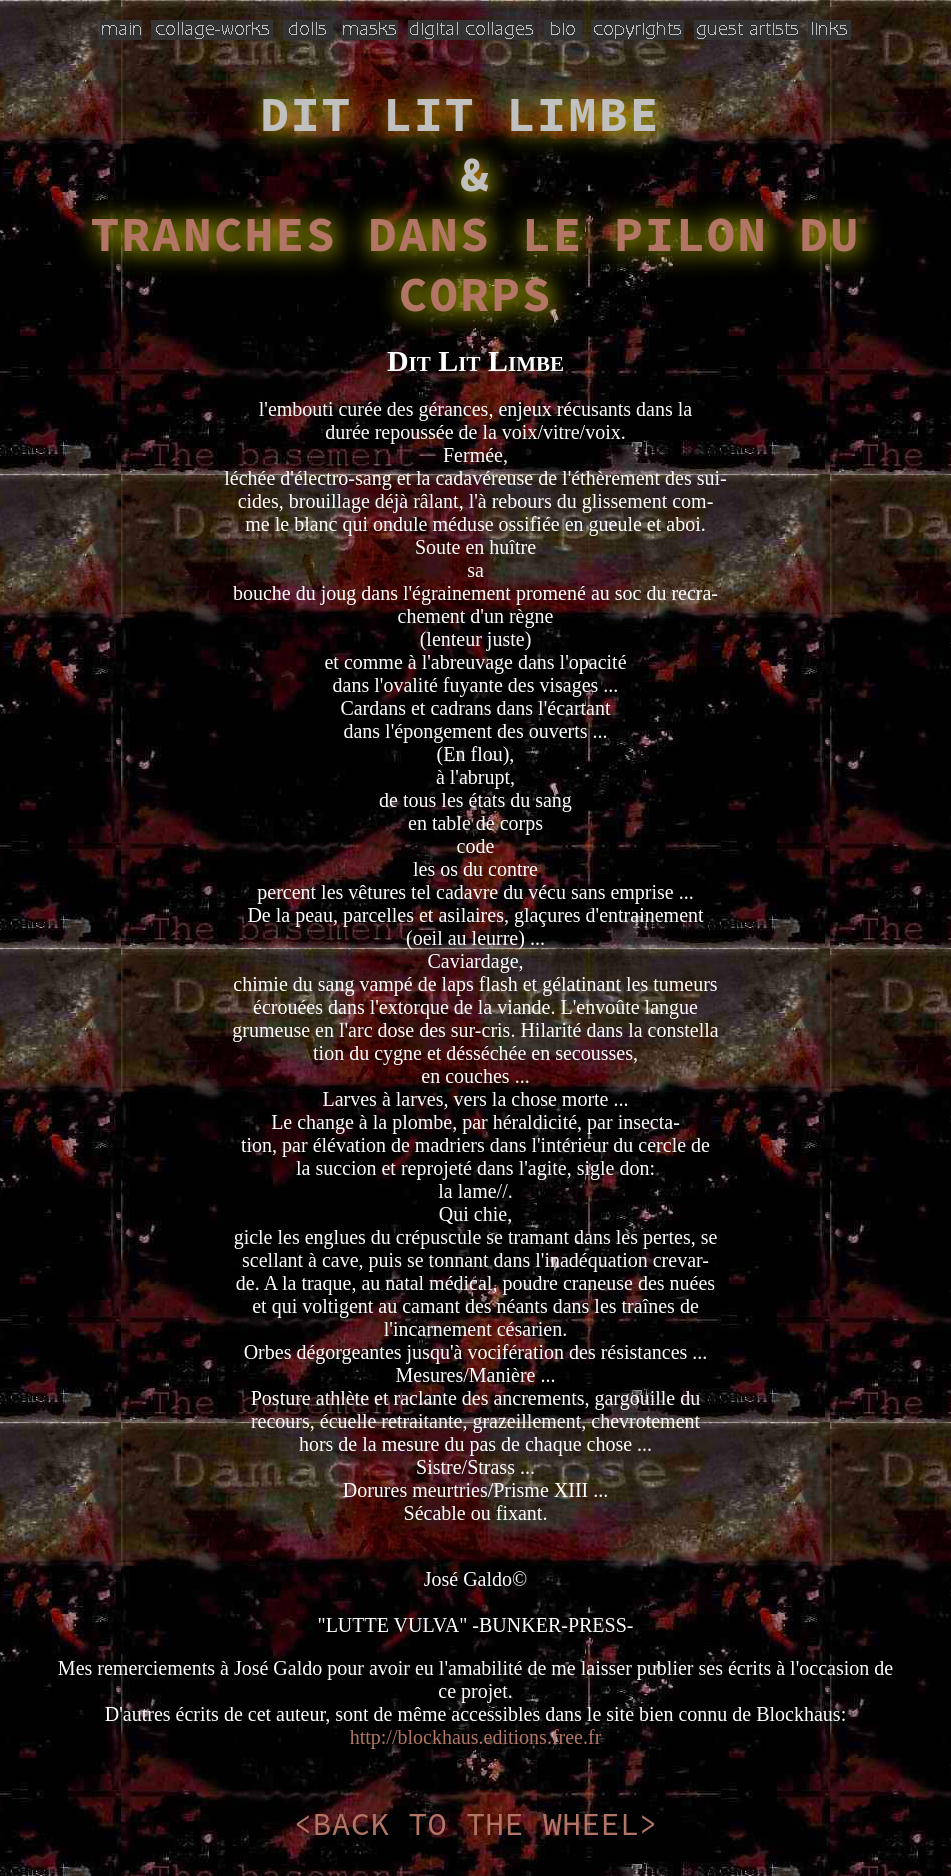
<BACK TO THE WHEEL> (475, 1824)
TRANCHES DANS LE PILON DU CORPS (475, 264)
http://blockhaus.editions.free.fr (476, 1737)
